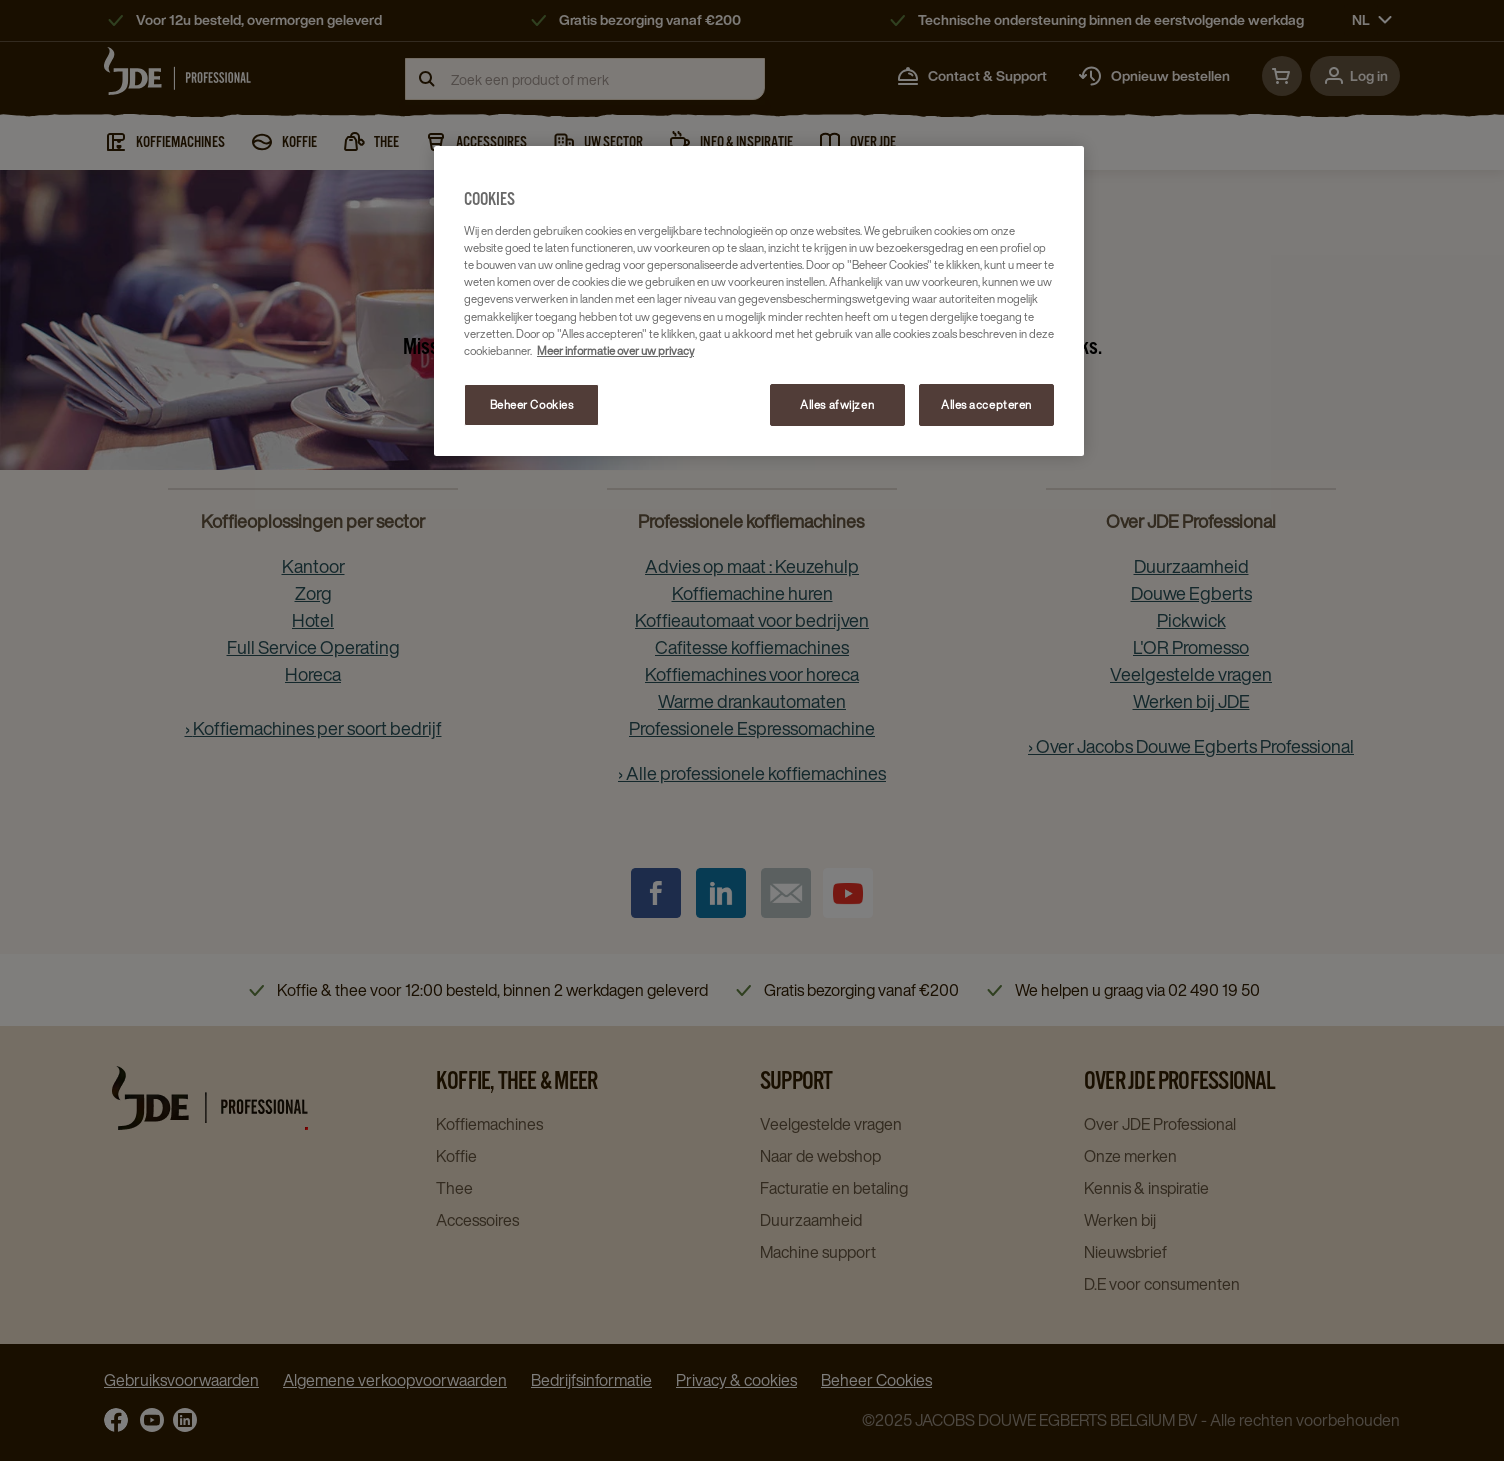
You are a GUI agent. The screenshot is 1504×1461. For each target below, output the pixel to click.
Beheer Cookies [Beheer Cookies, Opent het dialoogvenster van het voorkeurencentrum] (532, 404)
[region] (759, 301)
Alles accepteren (986, 404)
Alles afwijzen (837, 404)
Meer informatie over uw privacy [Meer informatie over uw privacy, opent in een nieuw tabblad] (615, 350)
